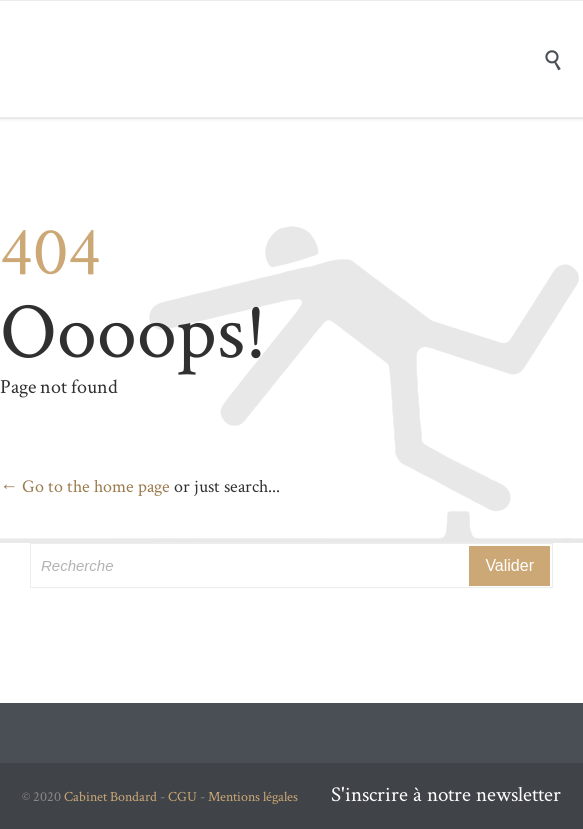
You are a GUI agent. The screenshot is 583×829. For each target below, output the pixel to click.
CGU (182, 797)
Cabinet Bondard (110, 797)
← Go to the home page (85, 486)
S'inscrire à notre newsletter (446, 794)
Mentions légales (253, 797)
